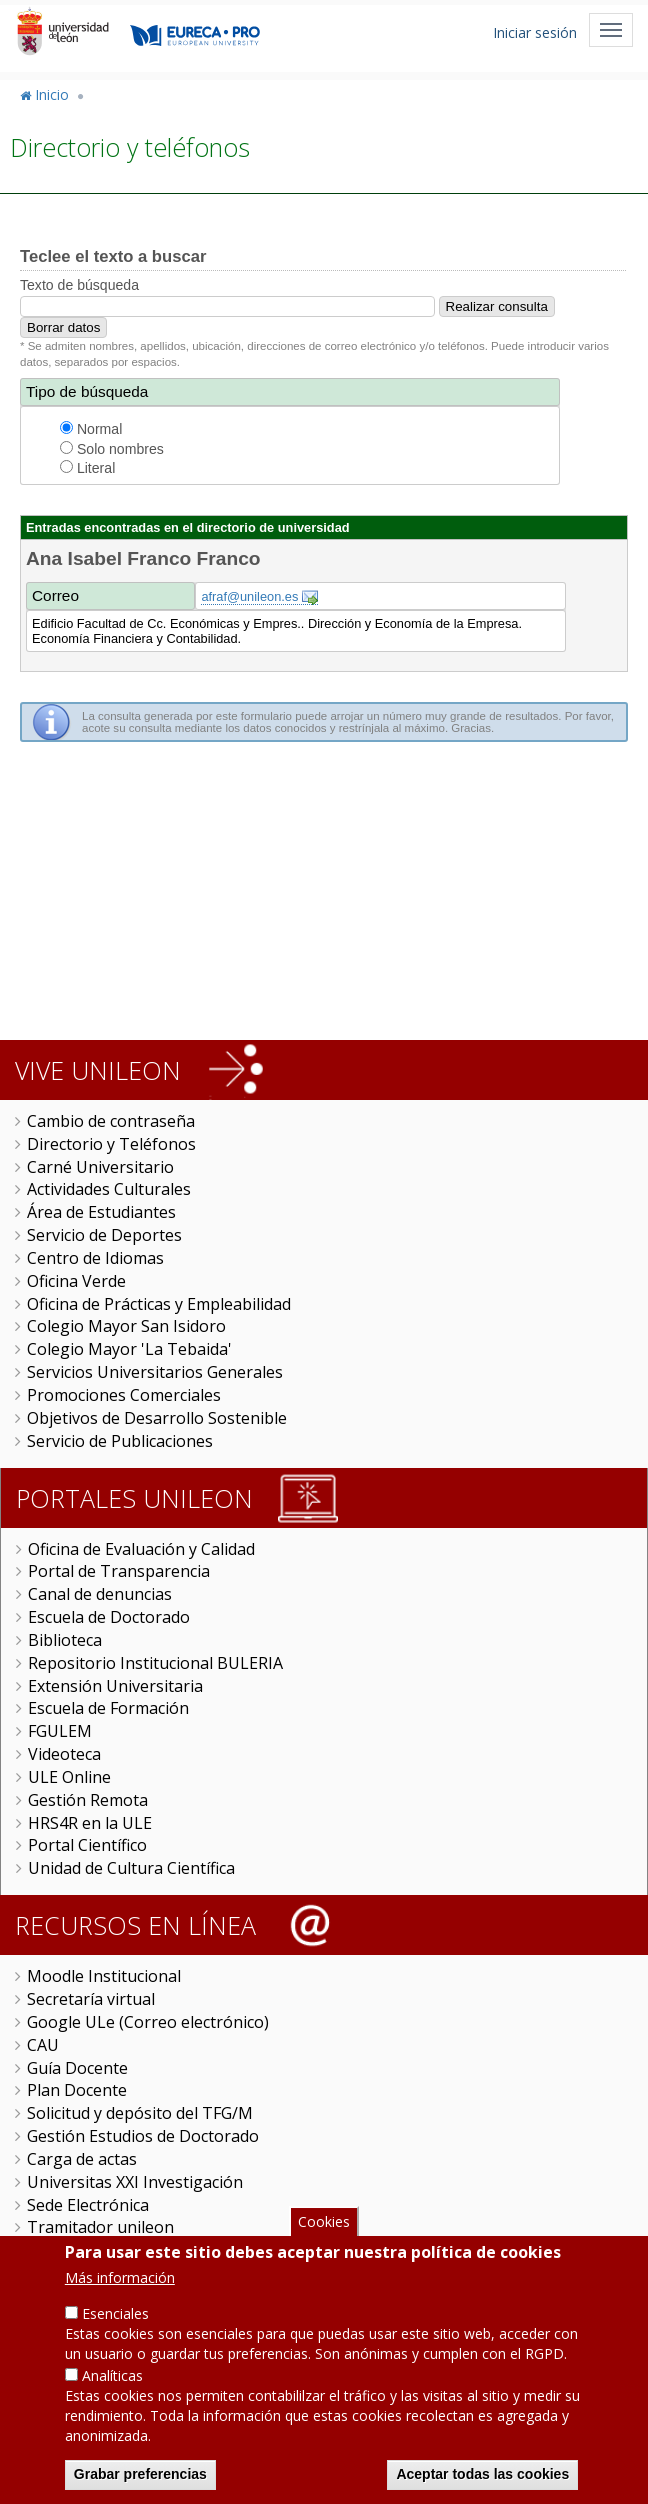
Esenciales (115, 2314)
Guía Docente (77, 2068)
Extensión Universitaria (115, 1686)
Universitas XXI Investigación (135, 2182)
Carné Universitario (100, 1167)
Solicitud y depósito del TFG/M (140, 2113)
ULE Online (69, 1777)
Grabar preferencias (140, 2474)
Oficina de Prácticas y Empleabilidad (159, 1304)
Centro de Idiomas (95, 1258)
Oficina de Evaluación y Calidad (141, 1549)
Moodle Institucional (104, 1976)
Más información (120, 2278)
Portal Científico (87, 1845)
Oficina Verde (76, 1281)
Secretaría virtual (91, 1999)
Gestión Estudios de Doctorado (143, 2136)
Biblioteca (65, 1640)
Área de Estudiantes (101, 1212)
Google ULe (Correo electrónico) (148, 2022)
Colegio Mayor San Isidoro (126, 1326)
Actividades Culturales (109, 1189)
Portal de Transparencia (119, 1571)
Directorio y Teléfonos (111, 1144)
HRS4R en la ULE (90, 1823)
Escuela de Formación (108, 1708)
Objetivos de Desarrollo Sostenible (157, 1418)
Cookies (324, 2221)
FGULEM (60, 1731)
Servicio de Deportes (104, 1235)
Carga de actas (82, 2159)
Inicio (52, 94)
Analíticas (112, 2376)
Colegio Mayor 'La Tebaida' (129, 1349)
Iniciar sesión (535, 32)
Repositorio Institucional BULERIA (155, 1663)
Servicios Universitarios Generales (155, 1372)
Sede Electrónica (88, 2205)
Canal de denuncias (100, 1594)
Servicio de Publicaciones (120, 1441)
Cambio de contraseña (111, 1121)
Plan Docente (77, 2090)
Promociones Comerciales (124, 1395)
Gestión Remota (88, 1800)
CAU (43, 2045)
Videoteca (64, 1754)
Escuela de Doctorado (109, 1617)
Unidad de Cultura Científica (131, 1868)
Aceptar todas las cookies (482, 2474)
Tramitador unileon (100, 2227)
